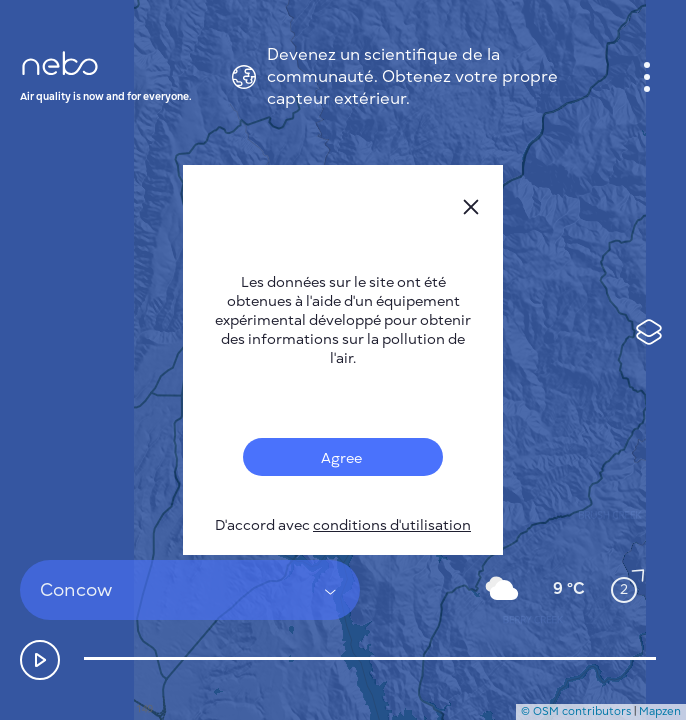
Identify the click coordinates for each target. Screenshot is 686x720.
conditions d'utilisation (392, 525)
